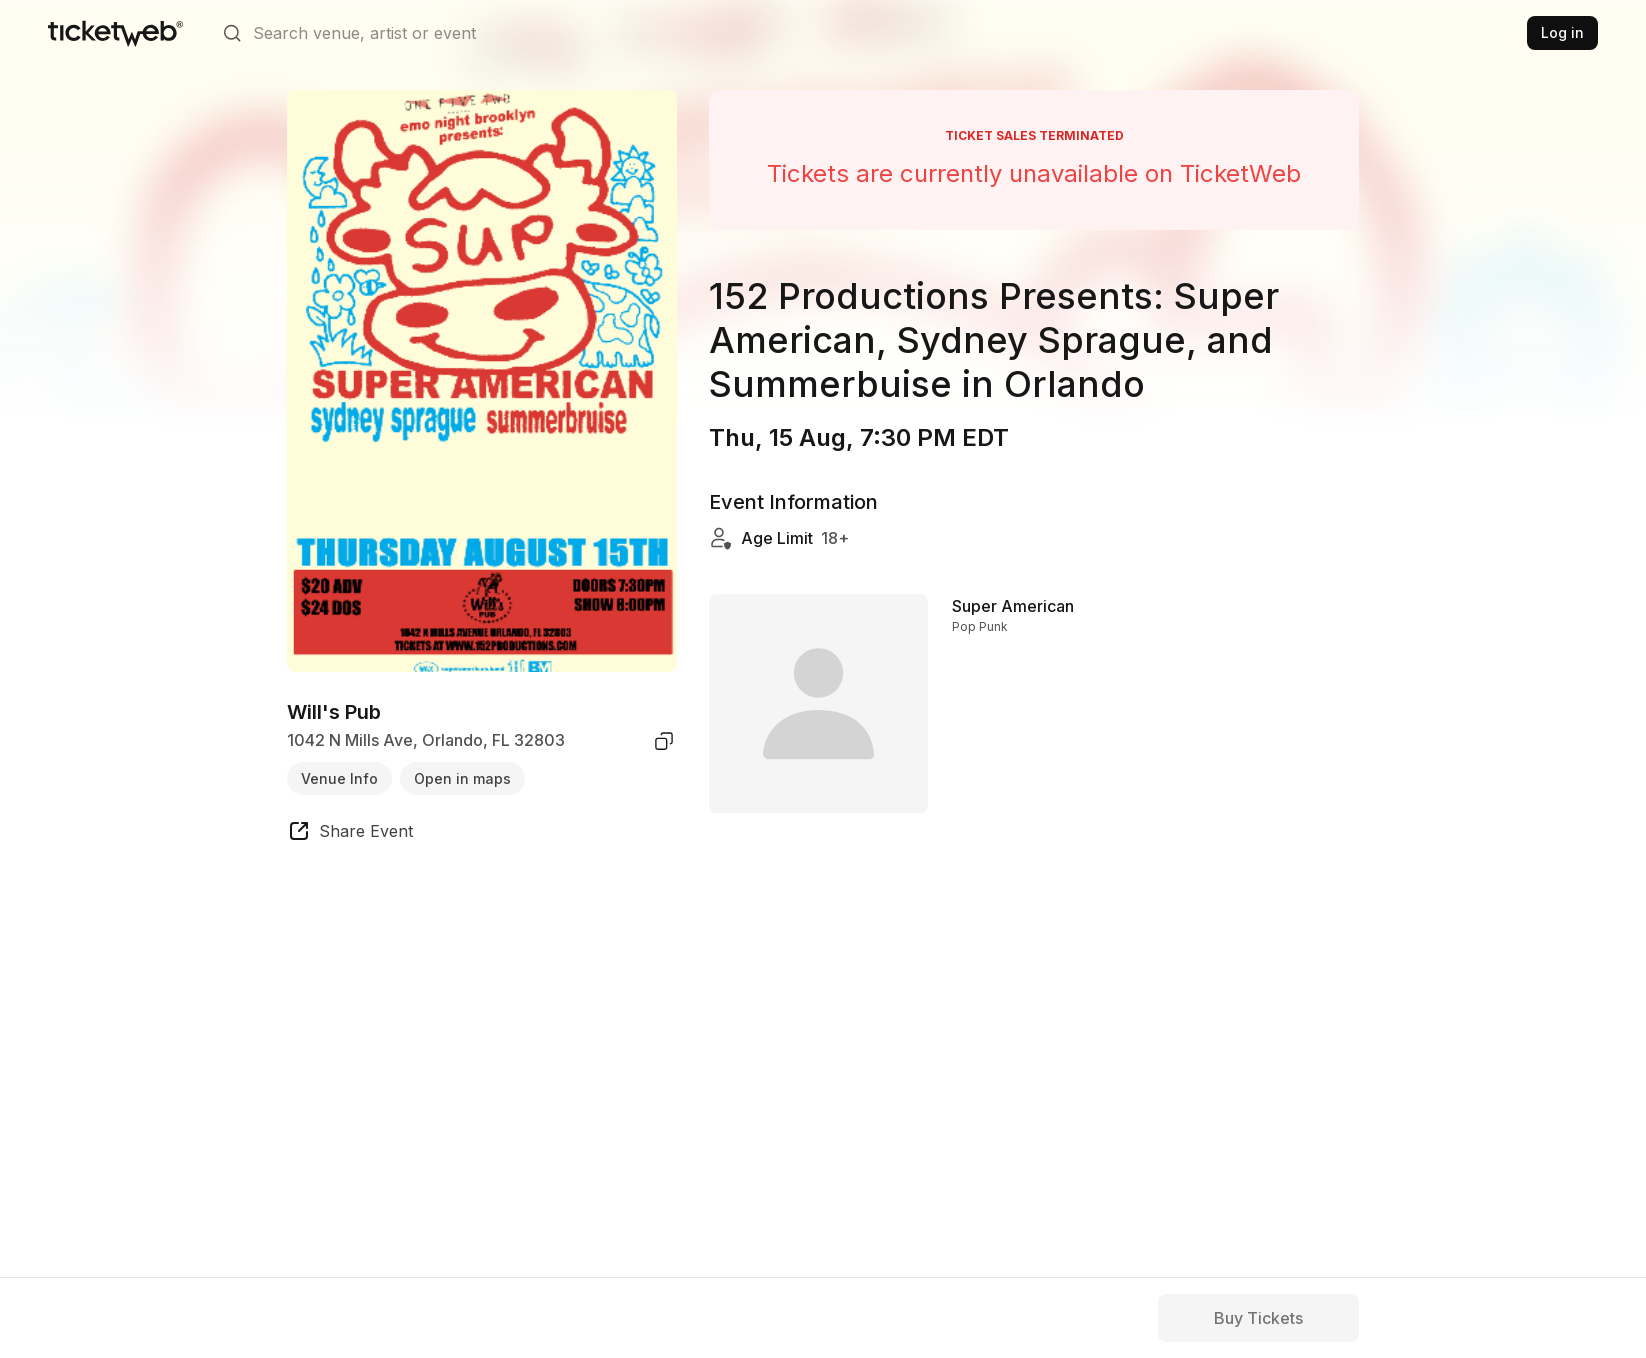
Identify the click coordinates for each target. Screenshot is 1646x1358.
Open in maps (462, 778)
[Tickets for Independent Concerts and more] (115, 33)
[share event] (350, 834)
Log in (1562, 32)
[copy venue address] (664, 741)
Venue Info (339, 778)
